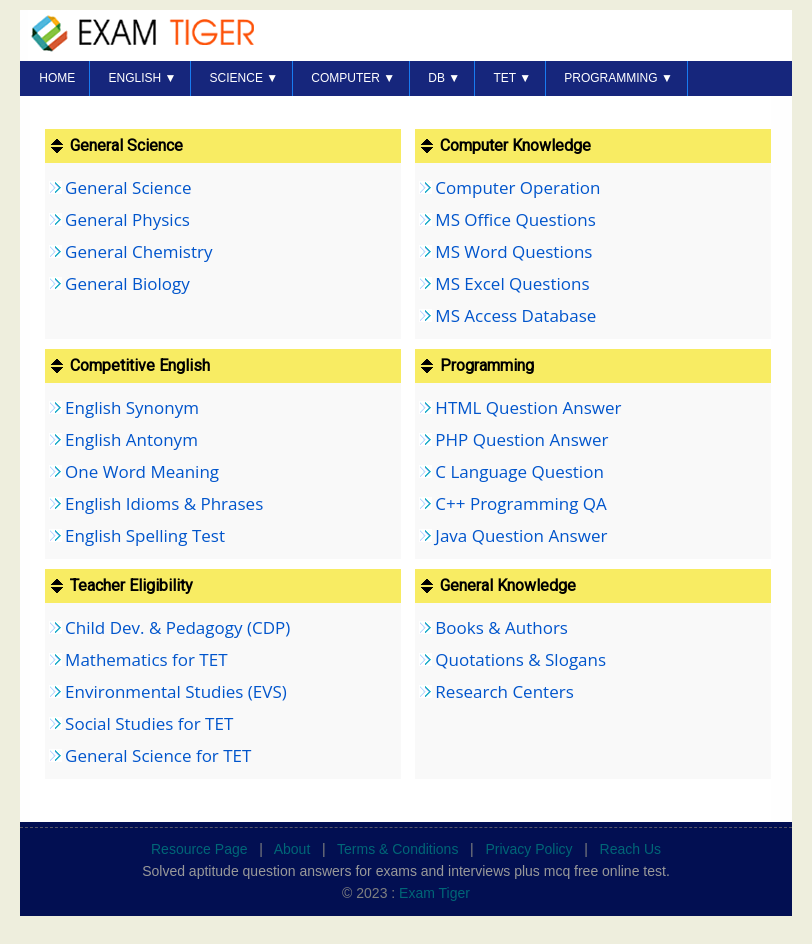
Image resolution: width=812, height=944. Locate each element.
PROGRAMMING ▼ (618, 78)
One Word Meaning (142, 471)
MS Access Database (515, 315)
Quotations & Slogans (520, 659)
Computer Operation (517, 187)
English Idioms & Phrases (164, 503)
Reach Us (630, 849)
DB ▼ (444, 78)
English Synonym (132, 407)
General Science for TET (158, 755)
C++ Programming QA (520, 503)
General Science (128, 187)
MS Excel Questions (512, 283)
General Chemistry (138, 251)
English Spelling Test (145, 535)
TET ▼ (512, 78)
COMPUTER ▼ (353, 78)
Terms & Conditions (397, 849)
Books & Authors (501, 627)
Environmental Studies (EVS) (176, 691)
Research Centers (504, 691)
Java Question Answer (521, 535)
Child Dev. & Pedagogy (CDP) (177, 627)
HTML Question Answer (528, 407)
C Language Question (519, 471)
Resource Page (199, 849)
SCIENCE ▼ (244, 78)
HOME (57, 78)
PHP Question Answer (521, 439)
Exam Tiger (434, 893)
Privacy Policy (528, 849)
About (292, 849)
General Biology (127, 283)
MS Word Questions (513, 251)
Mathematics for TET (146, 659)
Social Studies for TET (149, 723)
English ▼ (142, 78)
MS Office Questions (515, 219)
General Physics (127, 219)
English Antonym (131, 439)
